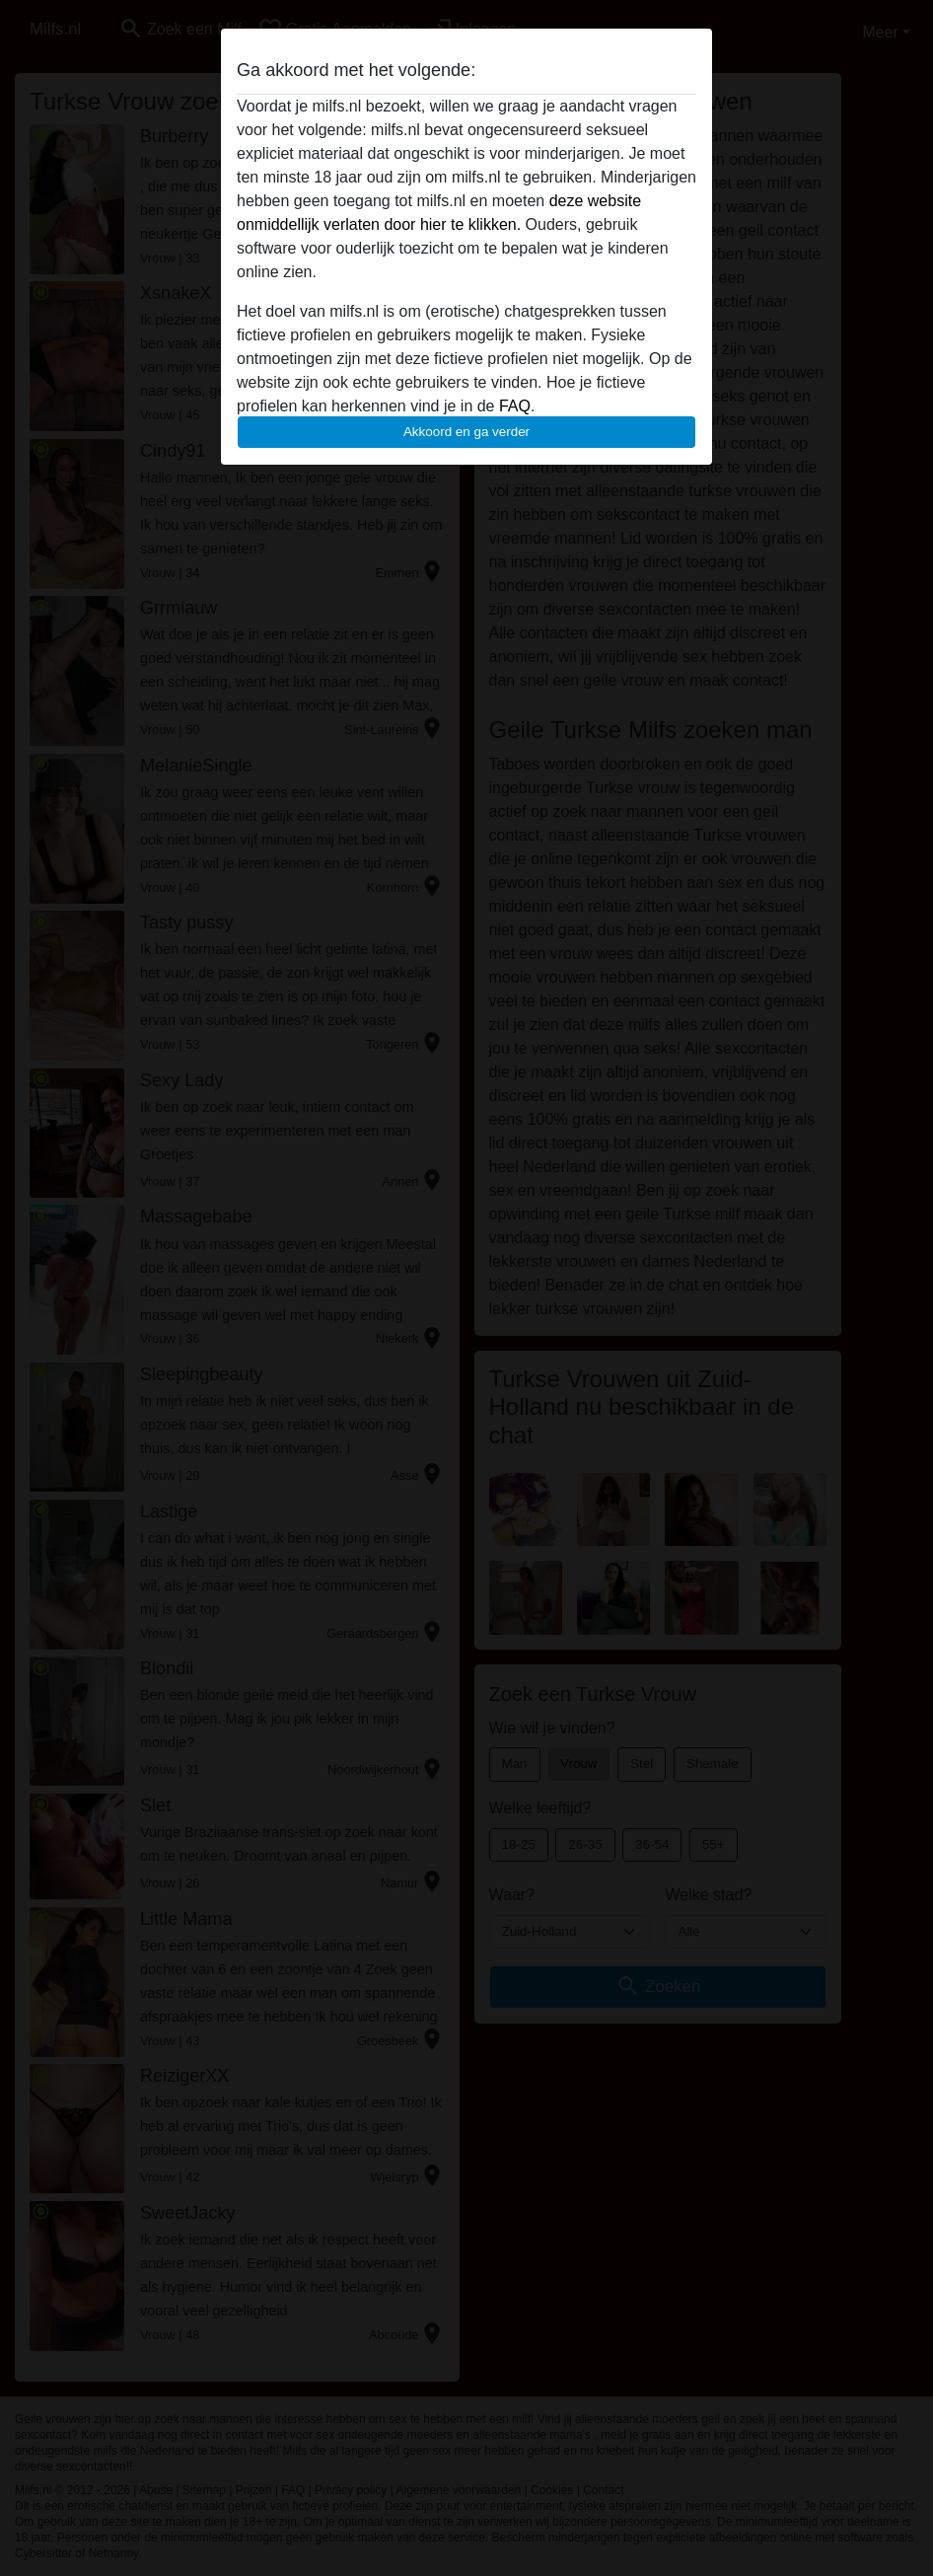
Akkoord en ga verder (466, 431)
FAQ (515, 406)
